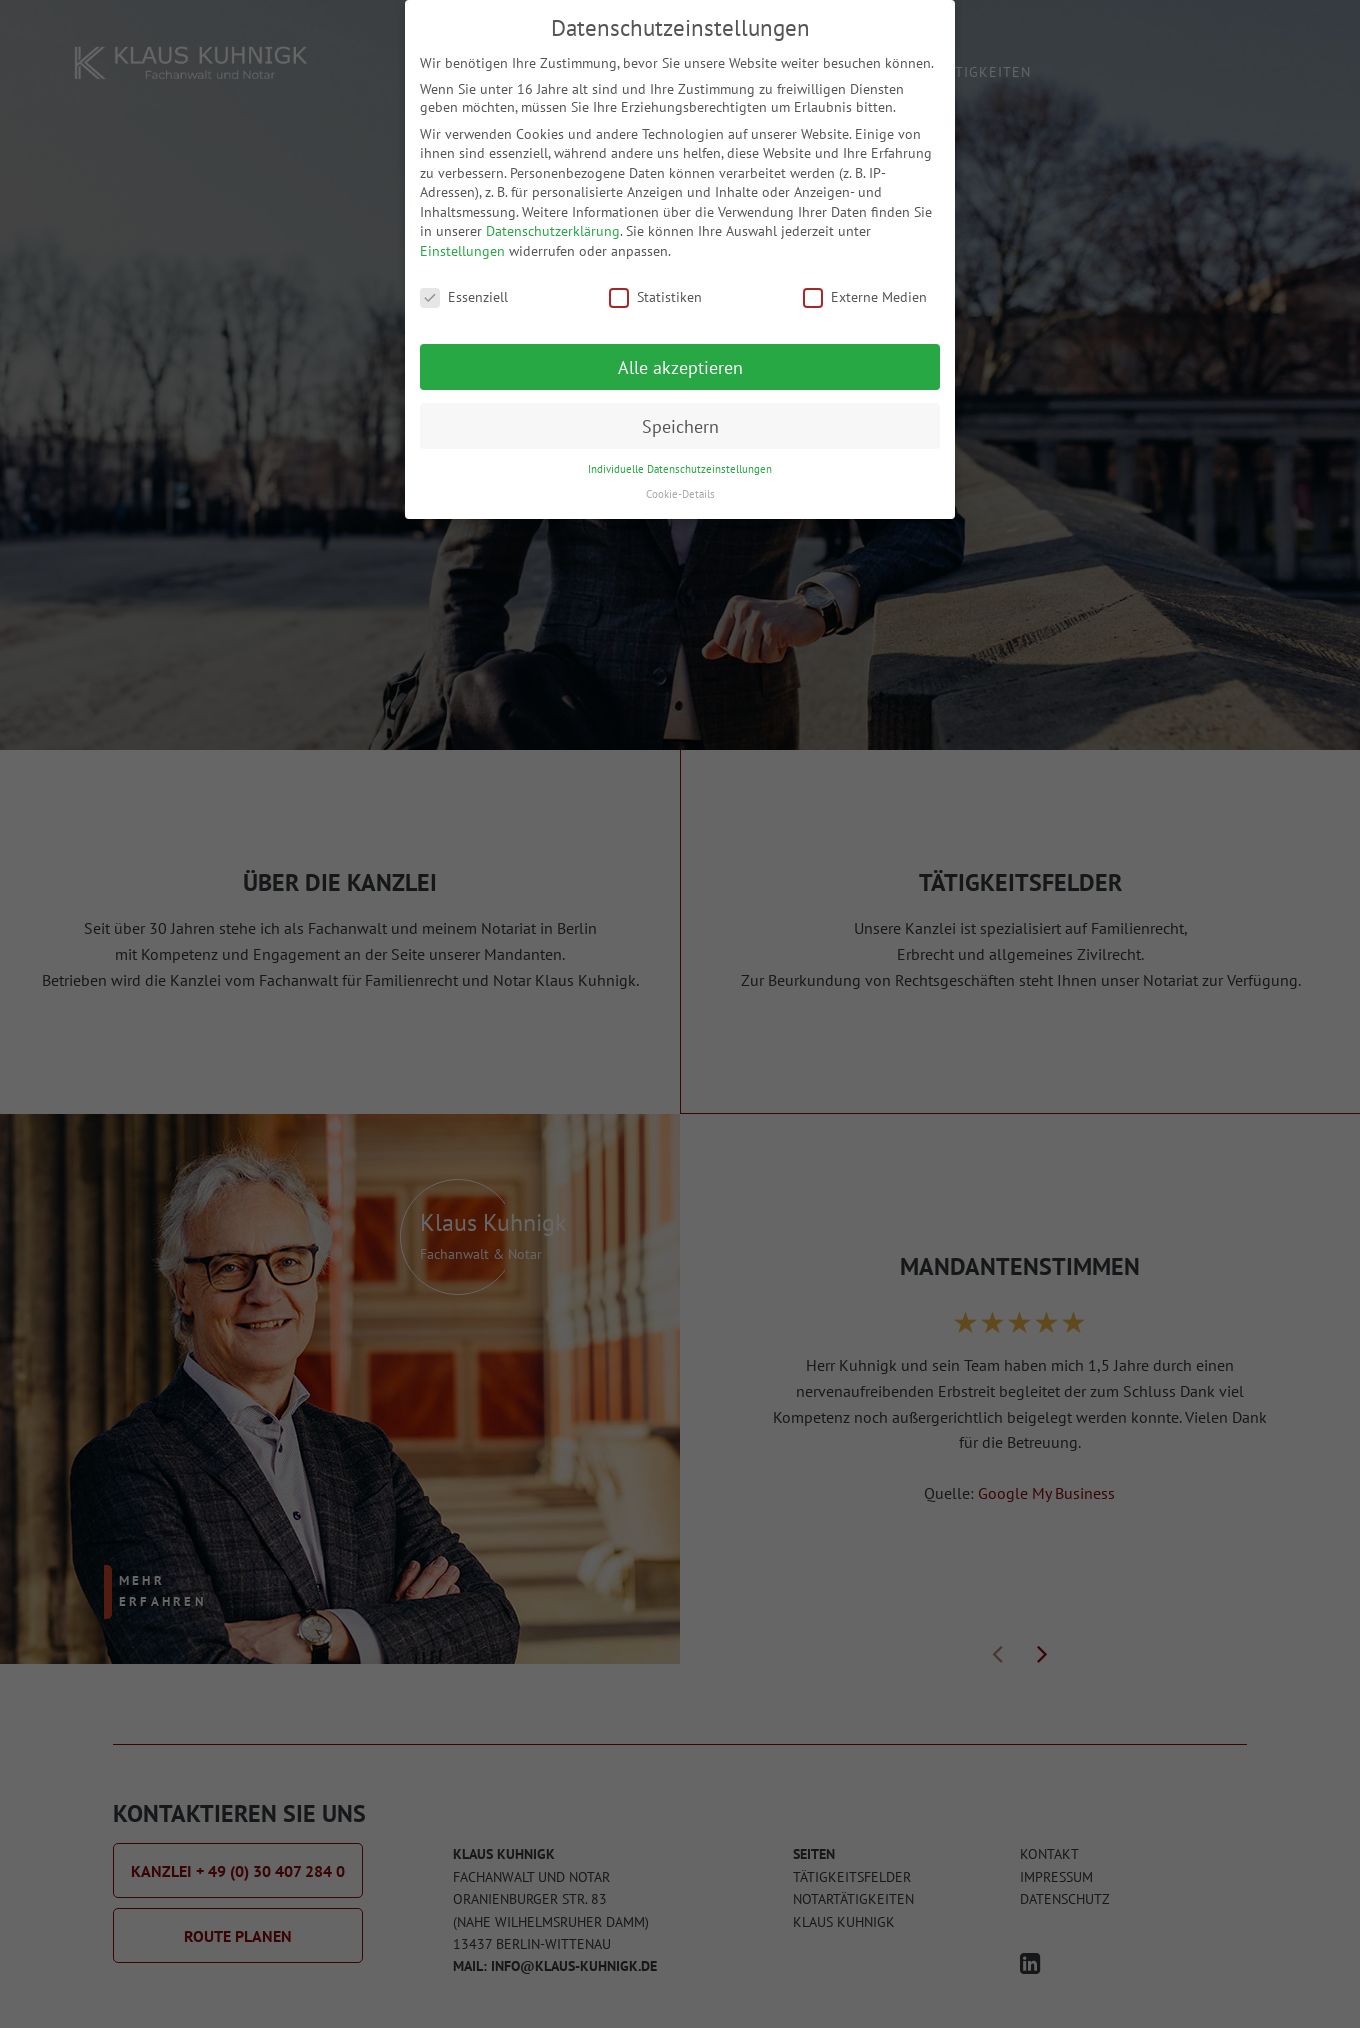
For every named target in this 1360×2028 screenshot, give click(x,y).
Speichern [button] (680, 408)
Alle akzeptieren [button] (680, 349)
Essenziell (464, 279)
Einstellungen (462, 233)
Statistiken (655, 279)
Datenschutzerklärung (553, 214)
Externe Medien (865, 279)
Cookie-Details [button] (680, 476)
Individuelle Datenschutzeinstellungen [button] (680, 452)
